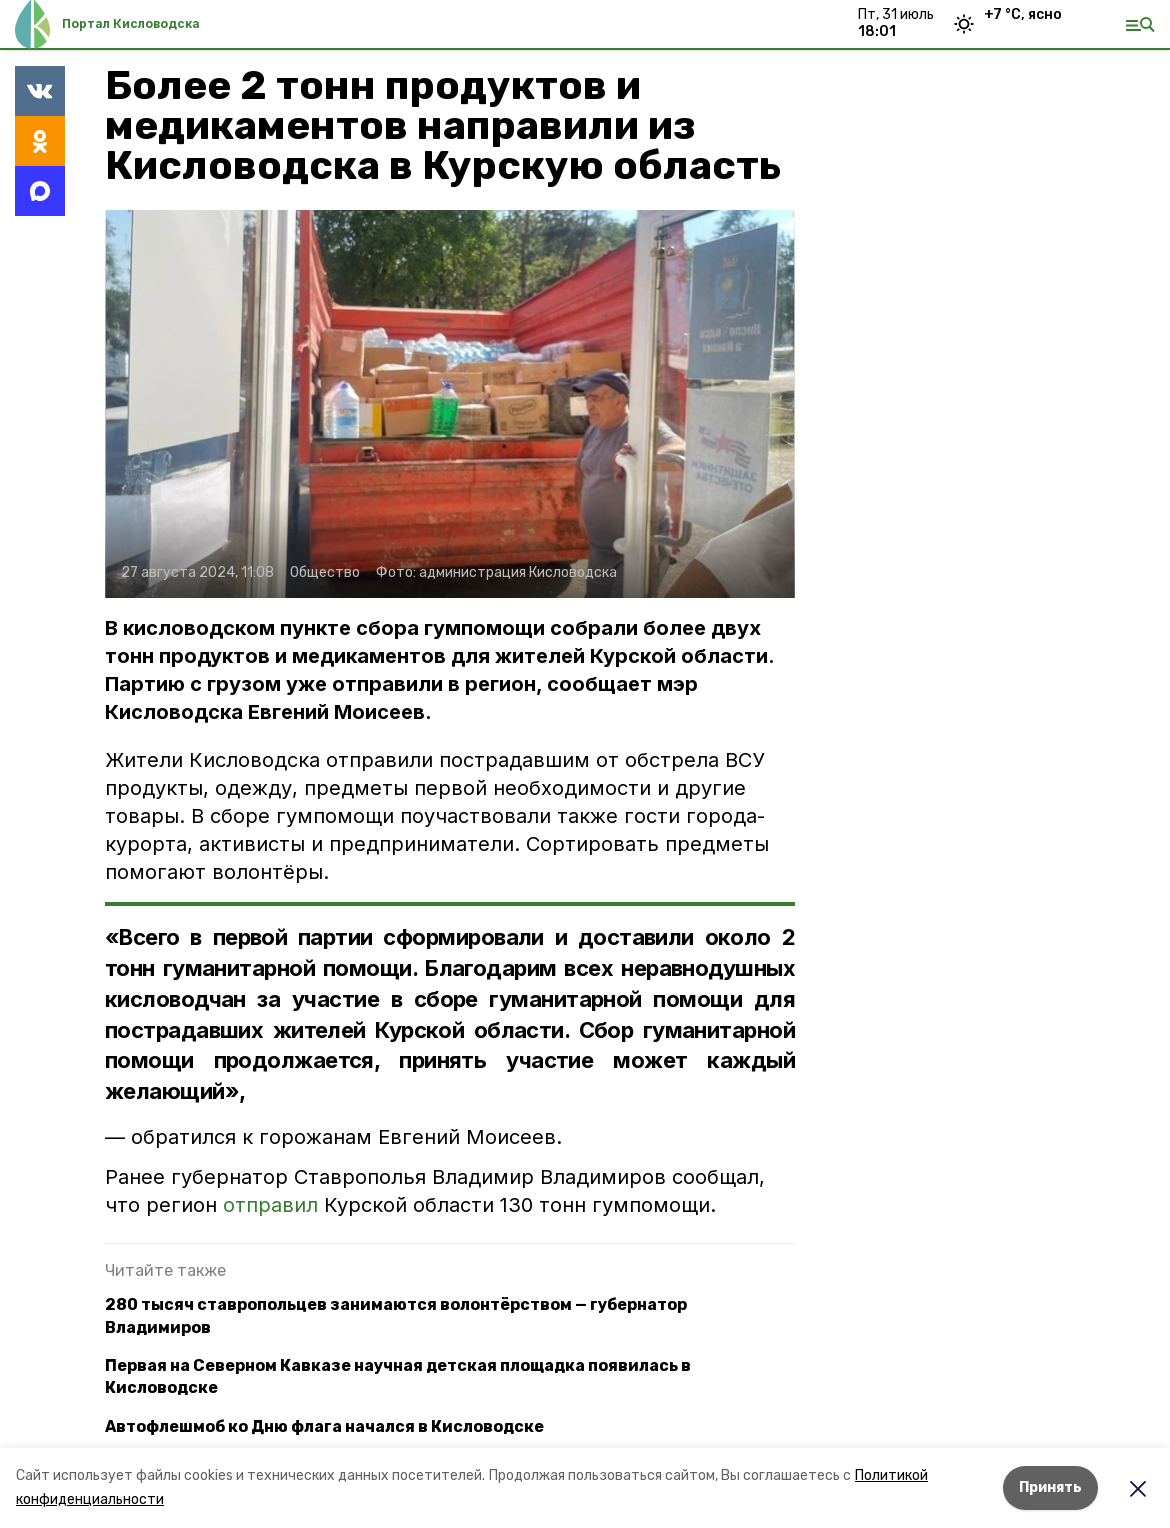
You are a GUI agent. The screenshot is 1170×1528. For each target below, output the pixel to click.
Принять (1050, 1487)
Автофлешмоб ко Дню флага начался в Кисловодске (324, 1426)
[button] (450, 404)
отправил (270, 1205)
